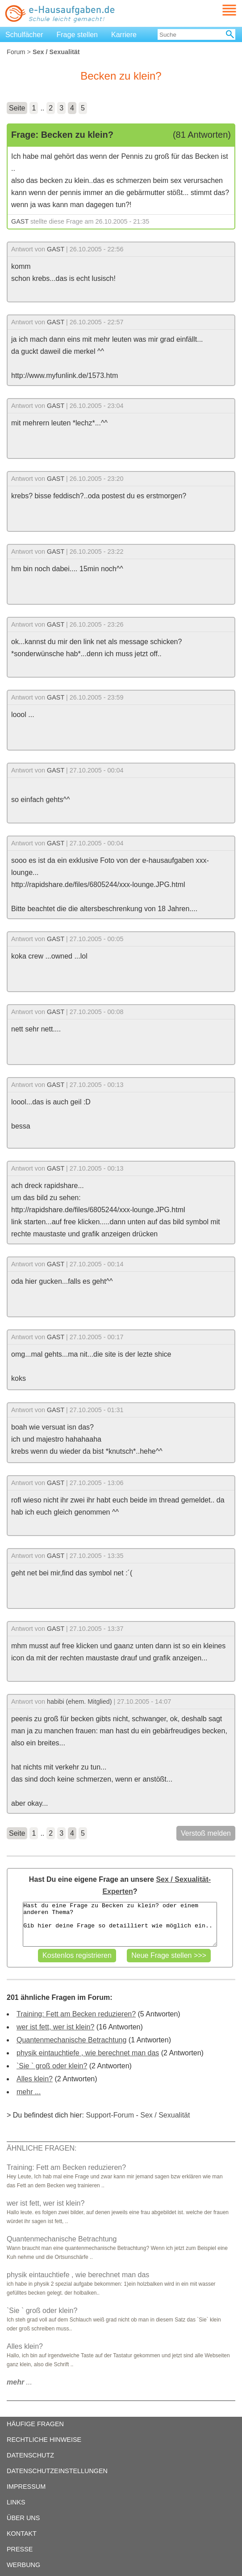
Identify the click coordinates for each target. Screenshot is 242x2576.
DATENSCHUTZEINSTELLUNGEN (57, 2470)
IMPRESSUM (26, 2486)
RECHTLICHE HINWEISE (44, 2439)
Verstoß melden (206, 1833)
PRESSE (20, 2549)
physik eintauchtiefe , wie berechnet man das (88, 2053)
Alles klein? (35, 2079)
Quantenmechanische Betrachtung (71, 2040)
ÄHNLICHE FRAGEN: (41, 2148)
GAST (20, 221)
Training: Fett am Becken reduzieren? (76, 2014)
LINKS (16, 2502)
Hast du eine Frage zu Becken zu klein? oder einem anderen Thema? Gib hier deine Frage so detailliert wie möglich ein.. (120, 1924)
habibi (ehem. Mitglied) (79, 1701)
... (19, 2382)
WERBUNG (23, 2564)
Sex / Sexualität (165, 2115)
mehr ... (29, 2092)
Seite (17, 108)
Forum (16, 51)
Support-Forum (110, 2115)
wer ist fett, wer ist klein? (55, 2027)
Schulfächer (24, 34)
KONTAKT (22, 2533)
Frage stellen (77, 34)
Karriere (124, 34)
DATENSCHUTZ (30, 2455)
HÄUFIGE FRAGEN (35, 2423)
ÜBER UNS (23, 2517)
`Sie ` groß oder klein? (52, 2066)
